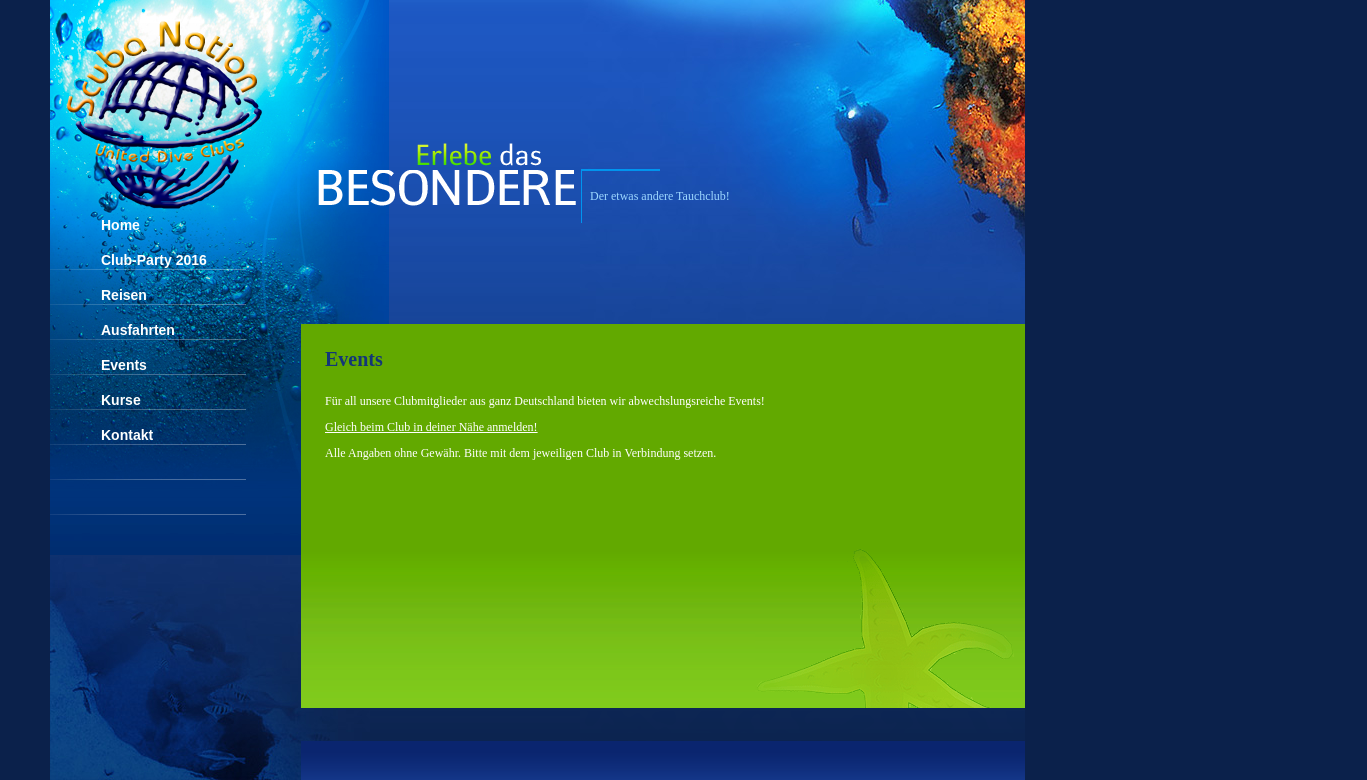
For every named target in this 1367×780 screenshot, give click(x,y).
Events (124, 365)
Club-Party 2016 (154, 260)
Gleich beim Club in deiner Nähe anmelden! (431, 427)
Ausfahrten (138, 330)
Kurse (121, 400)
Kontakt (127, 435)
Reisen (124, 295)
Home (120, 225)
